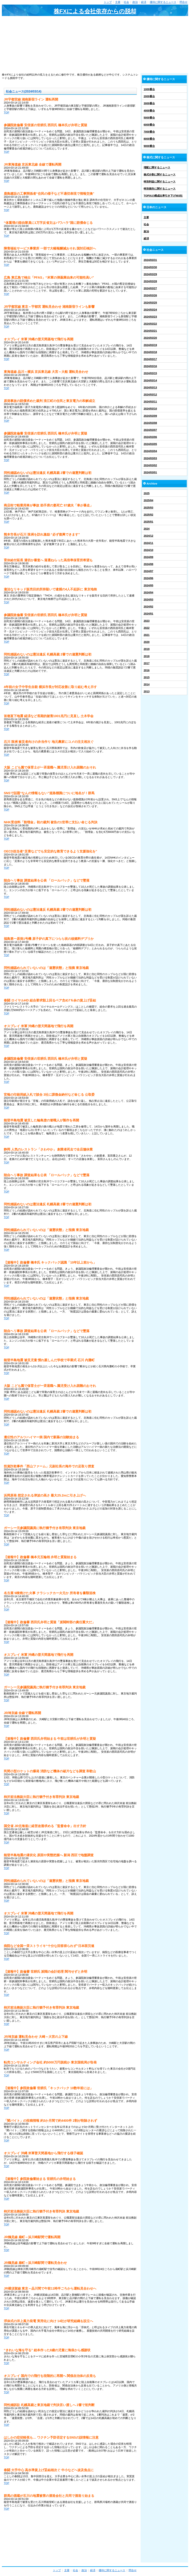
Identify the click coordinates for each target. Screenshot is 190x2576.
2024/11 (148, 543)
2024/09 (148, 557)
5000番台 (149, 117)
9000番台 (149, 145)
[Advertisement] (95, 44)
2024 (147, 528)
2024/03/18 (150, 352)
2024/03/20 (150, 337)
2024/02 (148, 606)
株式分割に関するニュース (160, 174)
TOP (6, 112)
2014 (147, 684)
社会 (126, 2)
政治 (135, 2)
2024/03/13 (150, 387)
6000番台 (149, 124)
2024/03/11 (150, 401)
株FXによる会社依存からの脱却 (95, 11)
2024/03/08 (150, 422)
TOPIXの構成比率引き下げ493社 (163, 195)
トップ (108, 2)
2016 (147, 670)
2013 (147, 691)
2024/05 (148, 585)
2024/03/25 (150, 302)
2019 (147, 649)
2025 (147, 493)
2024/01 (148, 613)
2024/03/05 (150, 444)
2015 (147, 677)
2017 (147, 663)
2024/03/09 (150, 415)
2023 (147, 620)
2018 (147, 656)
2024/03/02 (150, 465)
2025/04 (148, 500)
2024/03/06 (150, 437)
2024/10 (148, 550)
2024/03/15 (150, 373)
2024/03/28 (150, 281)
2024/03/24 (150, 309)
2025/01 (148, 521)
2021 (147, 634)
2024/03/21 (150, 330)
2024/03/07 (150, 429)
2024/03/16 (150, 366)
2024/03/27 (150, 288)
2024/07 (148, 571)
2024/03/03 (150, 458)
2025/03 (148, 507)
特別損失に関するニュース (160, 188)
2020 (147, 641)
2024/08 (148, 564)
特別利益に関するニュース (160, 181)
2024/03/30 (150, 267)
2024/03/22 (150, 323)
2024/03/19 (150, 345)
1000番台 (149, 89)
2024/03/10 (150, 408)
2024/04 (148, 592)
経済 (143, 2)
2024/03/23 (150, 316)
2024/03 (148, 599)
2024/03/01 (150, 472)
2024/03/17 (150, 359)
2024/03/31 (150, 260)
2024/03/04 (150, 451)
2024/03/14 (150, 380)
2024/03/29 (150, 274)
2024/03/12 (150, 394)
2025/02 (148, 514)
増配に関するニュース (157, 167)
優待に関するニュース (163, 2)
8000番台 (149, 138)
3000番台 (149, 103)
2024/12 (148, 535)
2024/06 (148, 578)
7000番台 (149, 131)
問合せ (184, 2)
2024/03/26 (150, 295)
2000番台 (149, 96)
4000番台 (149, 110)
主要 (117, 2)
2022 (147, 627)
